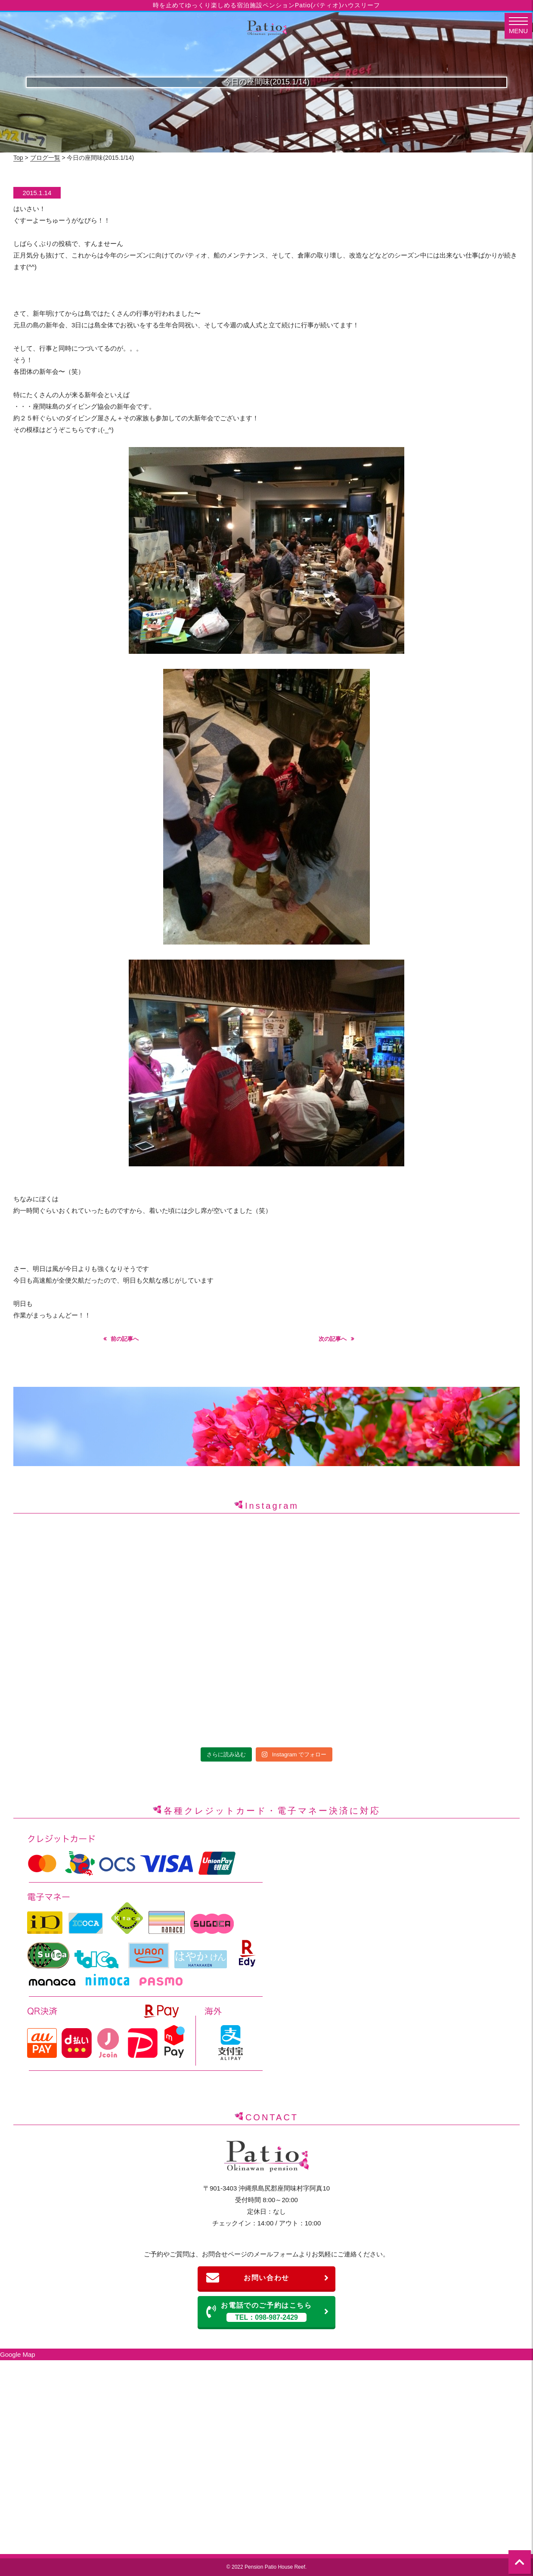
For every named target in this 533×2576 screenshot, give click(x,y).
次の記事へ (333, 1339)
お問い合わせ (267, 2277)
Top (18, 157)
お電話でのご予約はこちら (267, 2312)
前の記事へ (125, 1339)
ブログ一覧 (45, 157)
